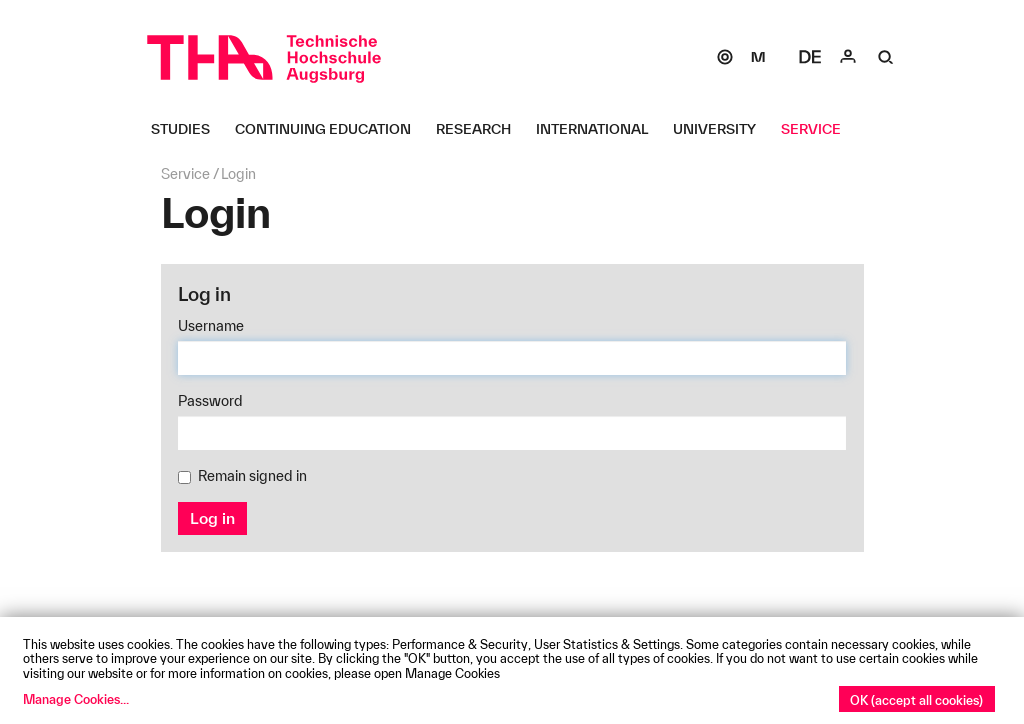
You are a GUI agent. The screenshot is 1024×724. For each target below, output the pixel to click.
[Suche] (886, 57)
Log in (212, 518)
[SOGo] (725, 57)
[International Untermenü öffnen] (599, 129)
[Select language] (810, 57)
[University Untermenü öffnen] (722, 129)
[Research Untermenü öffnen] (481, 129)
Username (211, 326)
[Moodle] (758, 57)
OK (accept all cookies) (916, 700)
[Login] (848, 57)
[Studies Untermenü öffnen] (188, 129)
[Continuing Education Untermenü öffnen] (330, 129)
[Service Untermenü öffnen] (818, 129)
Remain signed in (242, 476)
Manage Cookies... (76, 699)
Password (210, 401)
